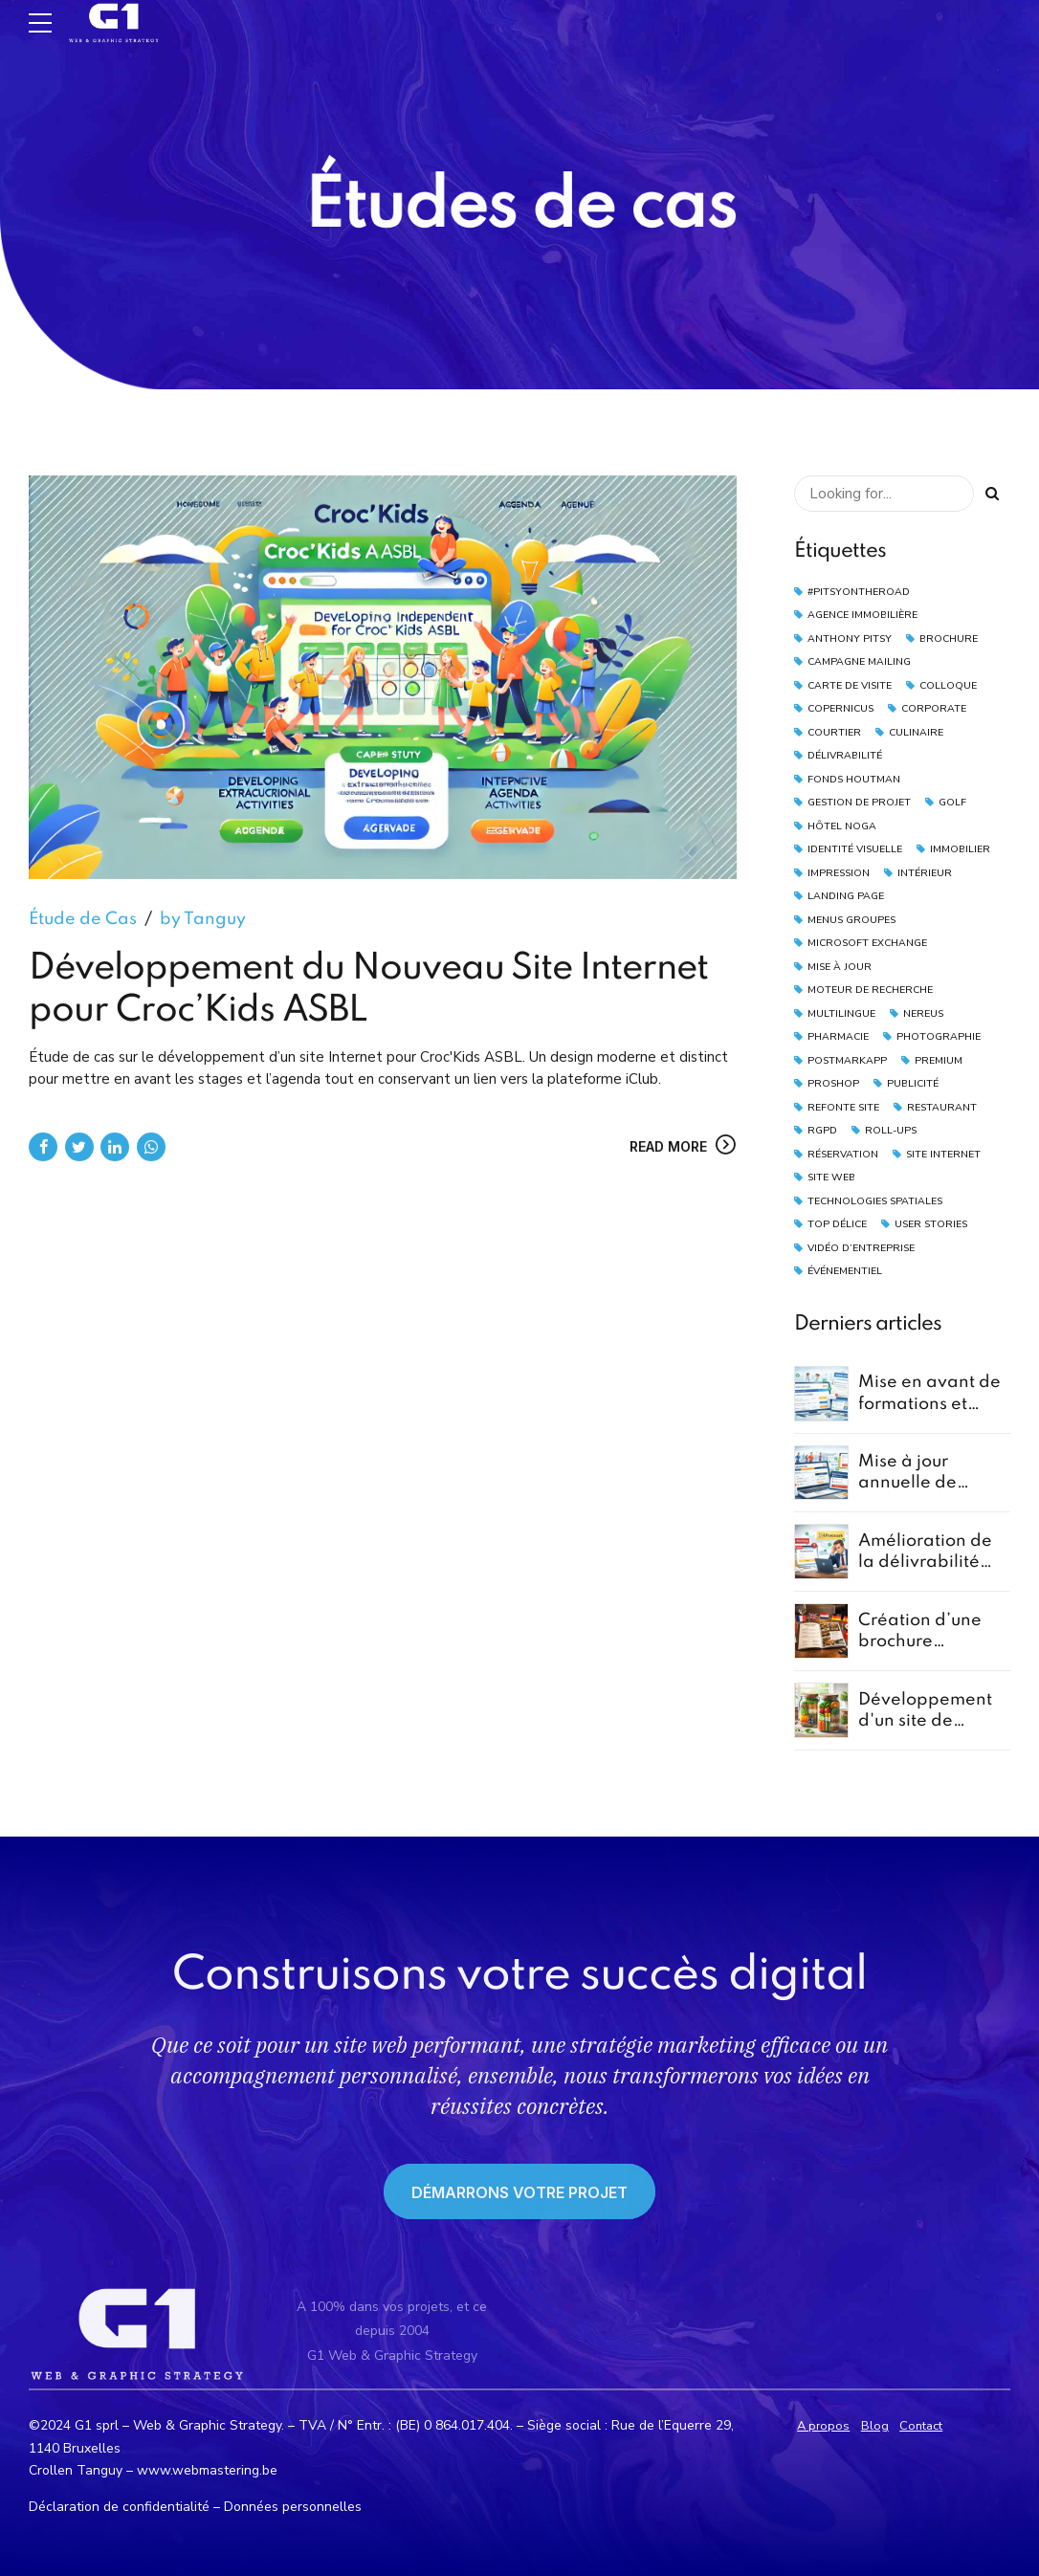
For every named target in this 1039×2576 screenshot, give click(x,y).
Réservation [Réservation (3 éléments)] (842, 1154)
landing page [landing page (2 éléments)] (845, 896)
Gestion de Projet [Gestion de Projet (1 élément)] (859, 802)
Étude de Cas (83, 920)
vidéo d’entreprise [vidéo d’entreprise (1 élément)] (861, 1248)
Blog (875, 2425)
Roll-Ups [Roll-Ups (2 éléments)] (891, 1130)
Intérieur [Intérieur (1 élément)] (924, 873)
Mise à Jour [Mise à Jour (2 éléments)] (839, 966)
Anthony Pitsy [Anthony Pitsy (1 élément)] (849, 638)
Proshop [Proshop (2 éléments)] (833, 1083)
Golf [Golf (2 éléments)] (952, 802)
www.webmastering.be (207, 2470)
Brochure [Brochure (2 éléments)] (948, 638)
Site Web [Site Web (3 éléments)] (831, 1177)
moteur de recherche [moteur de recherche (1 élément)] (870, 989)
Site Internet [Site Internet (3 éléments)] (943, 1154)
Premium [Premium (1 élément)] (938, 1060)
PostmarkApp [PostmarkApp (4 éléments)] (847, 1060)
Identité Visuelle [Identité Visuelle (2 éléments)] (854, 849)
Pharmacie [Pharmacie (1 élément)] (838, 1036)
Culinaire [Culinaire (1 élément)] (916, 732)
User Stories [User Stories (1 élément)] (931, 1224)
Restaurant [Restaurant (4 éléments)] (942, 1107)
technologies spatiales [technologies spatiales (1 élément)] (874, 1201)
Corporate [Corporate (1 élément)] (933, 708)
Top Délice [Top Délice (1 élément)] (837, 1224)
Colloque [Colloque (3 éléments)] (948, 685)
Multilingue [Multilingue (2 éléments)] (841, 1013)
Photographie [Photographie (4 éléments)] (938, 1036)
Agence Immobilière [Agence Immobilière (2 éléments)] (862, 614)
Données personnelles (293, 2507)
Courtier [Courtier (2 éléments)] (834, 732)
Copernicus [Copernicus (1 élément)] (840, 708)
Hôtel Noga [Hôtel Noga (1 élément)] (841, 826)
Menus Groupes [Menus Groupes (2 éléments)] (851, 920)
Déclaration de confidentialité (119, 2507)
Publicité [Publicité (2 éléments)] (913, 1083)
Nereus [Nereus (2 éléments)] (923, 1013)
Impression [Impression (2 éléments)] (838, 873)
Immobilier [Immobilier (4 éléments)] (960, 849)
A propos (823, 2425)
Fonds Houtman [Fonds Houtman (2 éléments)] (853, 779)
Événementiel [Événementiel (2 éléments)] (844, 1271)
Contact (920, 2425)
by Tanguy (203, 920)
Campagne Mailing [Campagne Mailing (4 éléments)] (859, 661)
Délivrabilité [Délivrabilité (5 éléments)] (844, 755)
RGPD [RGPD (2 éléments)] (822, 1130)
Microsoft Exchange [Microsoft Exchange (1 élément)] (867, 943)
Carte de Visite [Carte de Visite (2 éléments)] (849, 685)
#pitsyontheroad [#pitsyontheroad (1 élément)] (858, 591)
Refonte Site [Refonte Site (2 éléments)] (843, 1107)
